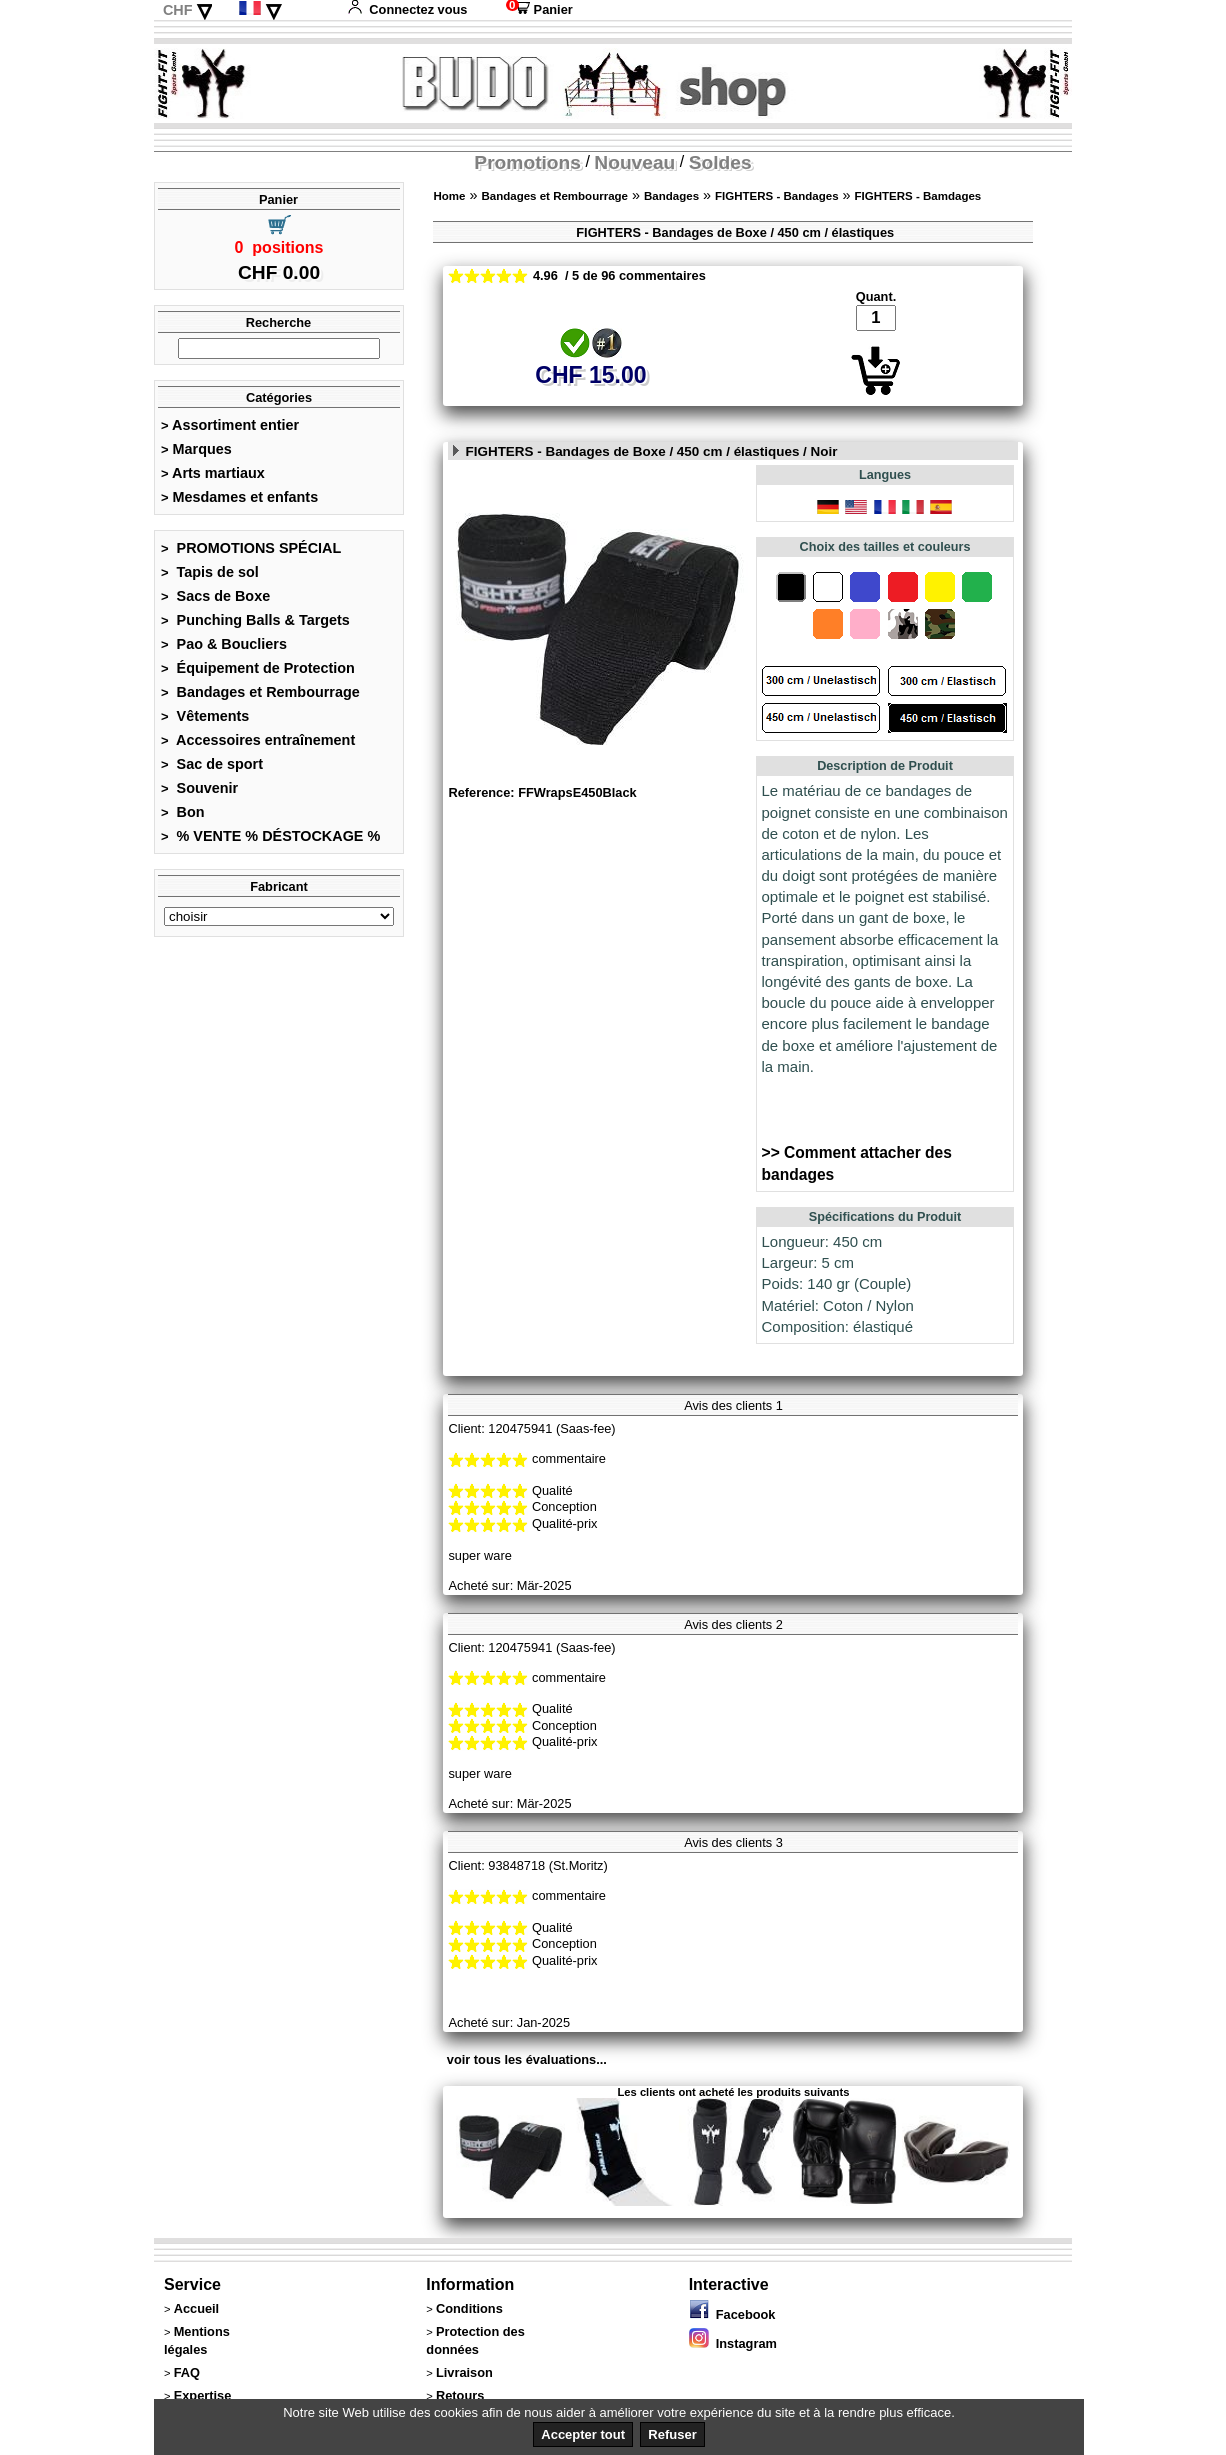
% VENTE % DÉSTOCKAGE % (270, 836)
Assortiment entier (230, 425)
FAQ (187, 2372)
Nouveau (634, 162)
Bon (183, 812)
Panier (539, 9)
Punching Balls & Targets (255, 620)
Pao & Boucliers (224, 644)
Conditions (469, 2308)
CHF (178, 10)
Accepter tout (583, 2434)
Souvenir (199, 788)
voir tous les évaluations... (527, 2059)
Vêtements (205, 716)
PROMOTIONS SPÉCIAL (251, 548)
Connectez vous (407, 9)
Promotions (527, 162)
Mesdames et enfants (239, 497)
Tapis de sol (210, 572)
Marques (196, 449)
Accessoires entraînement (258, 740)
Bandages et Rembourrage (260, 692)
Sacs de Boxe (215, 596)
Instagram (733, 2343)
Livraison (464, 2372)
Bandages (671, 196)
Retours (460, 2395)
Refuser (672, 2434)
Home (449, 196)
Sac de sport (212, 764)
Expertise (203, 2395)
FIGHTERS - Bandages (777, 196)
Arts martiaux (213, 473)
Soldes (720, 162)
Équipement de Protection (258, 668)
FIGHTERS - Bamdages (918, 196)
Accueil (197, 2308)
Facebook (732, 2314)
